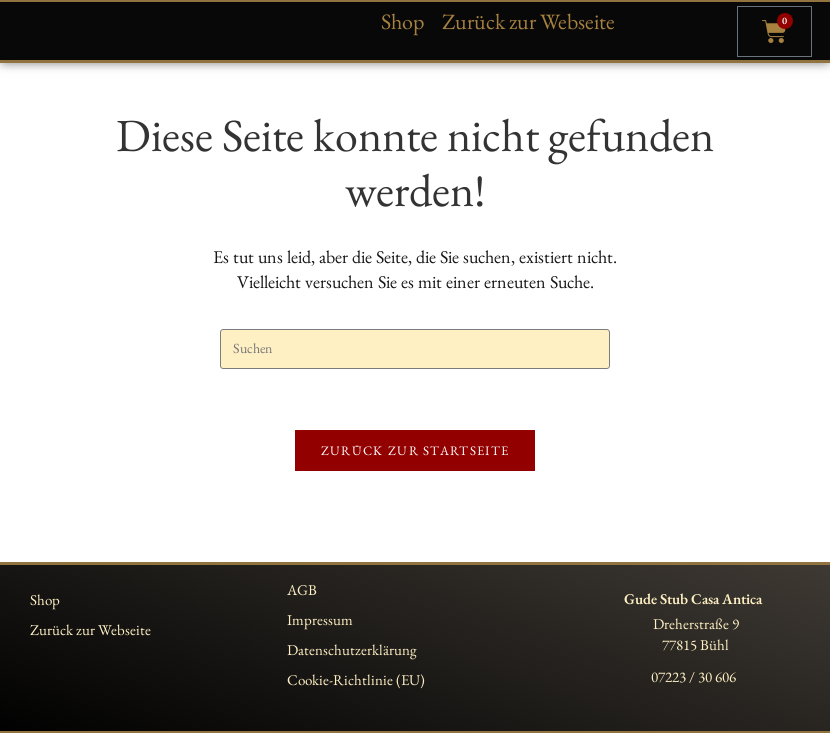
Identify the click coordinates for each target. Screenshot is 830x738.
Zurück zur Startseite (415, 455)
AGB (302, 594)
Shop (402, 22)
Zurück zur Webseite (528, 22)
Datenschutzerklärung (352, 654)
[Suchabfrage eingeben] (415, 354)
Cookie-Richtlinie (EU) (356, 684)
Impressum (320, 624)
